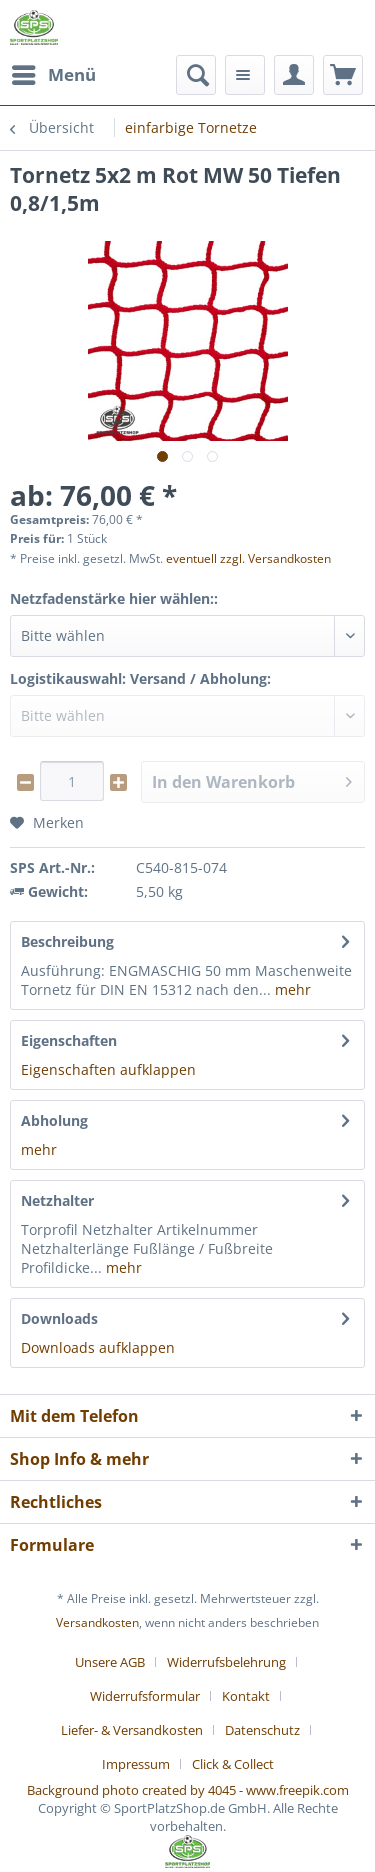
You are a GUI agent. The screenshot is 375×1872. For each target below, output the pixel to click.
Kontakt (246, 1696)
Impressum (136, 1764)
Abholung (54, 1120)
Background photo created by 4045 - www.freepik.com (188, 1790)
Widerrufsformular (145, 1696)
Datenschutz (262, 1730)
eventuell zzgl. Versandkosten (248, 558)
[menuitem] (53, 75)
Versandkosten (97, 1622)
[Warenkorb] (343, 75)
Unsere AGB (110, 1662)
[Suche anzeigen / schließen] (196, 75)
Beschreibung (67, 941)
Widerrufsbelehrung (226, 1662)
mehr (291, 989)
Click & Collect (233, 1764)
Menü (54, 72)
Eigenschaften (69, 1040)
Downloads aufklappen (98, 1347)
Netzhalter (57, 1200)
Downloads (59, 1318)
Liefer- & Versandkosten (132, 1730)
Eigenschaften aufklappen (108, 1069)
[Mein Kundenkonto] (294, 75)
